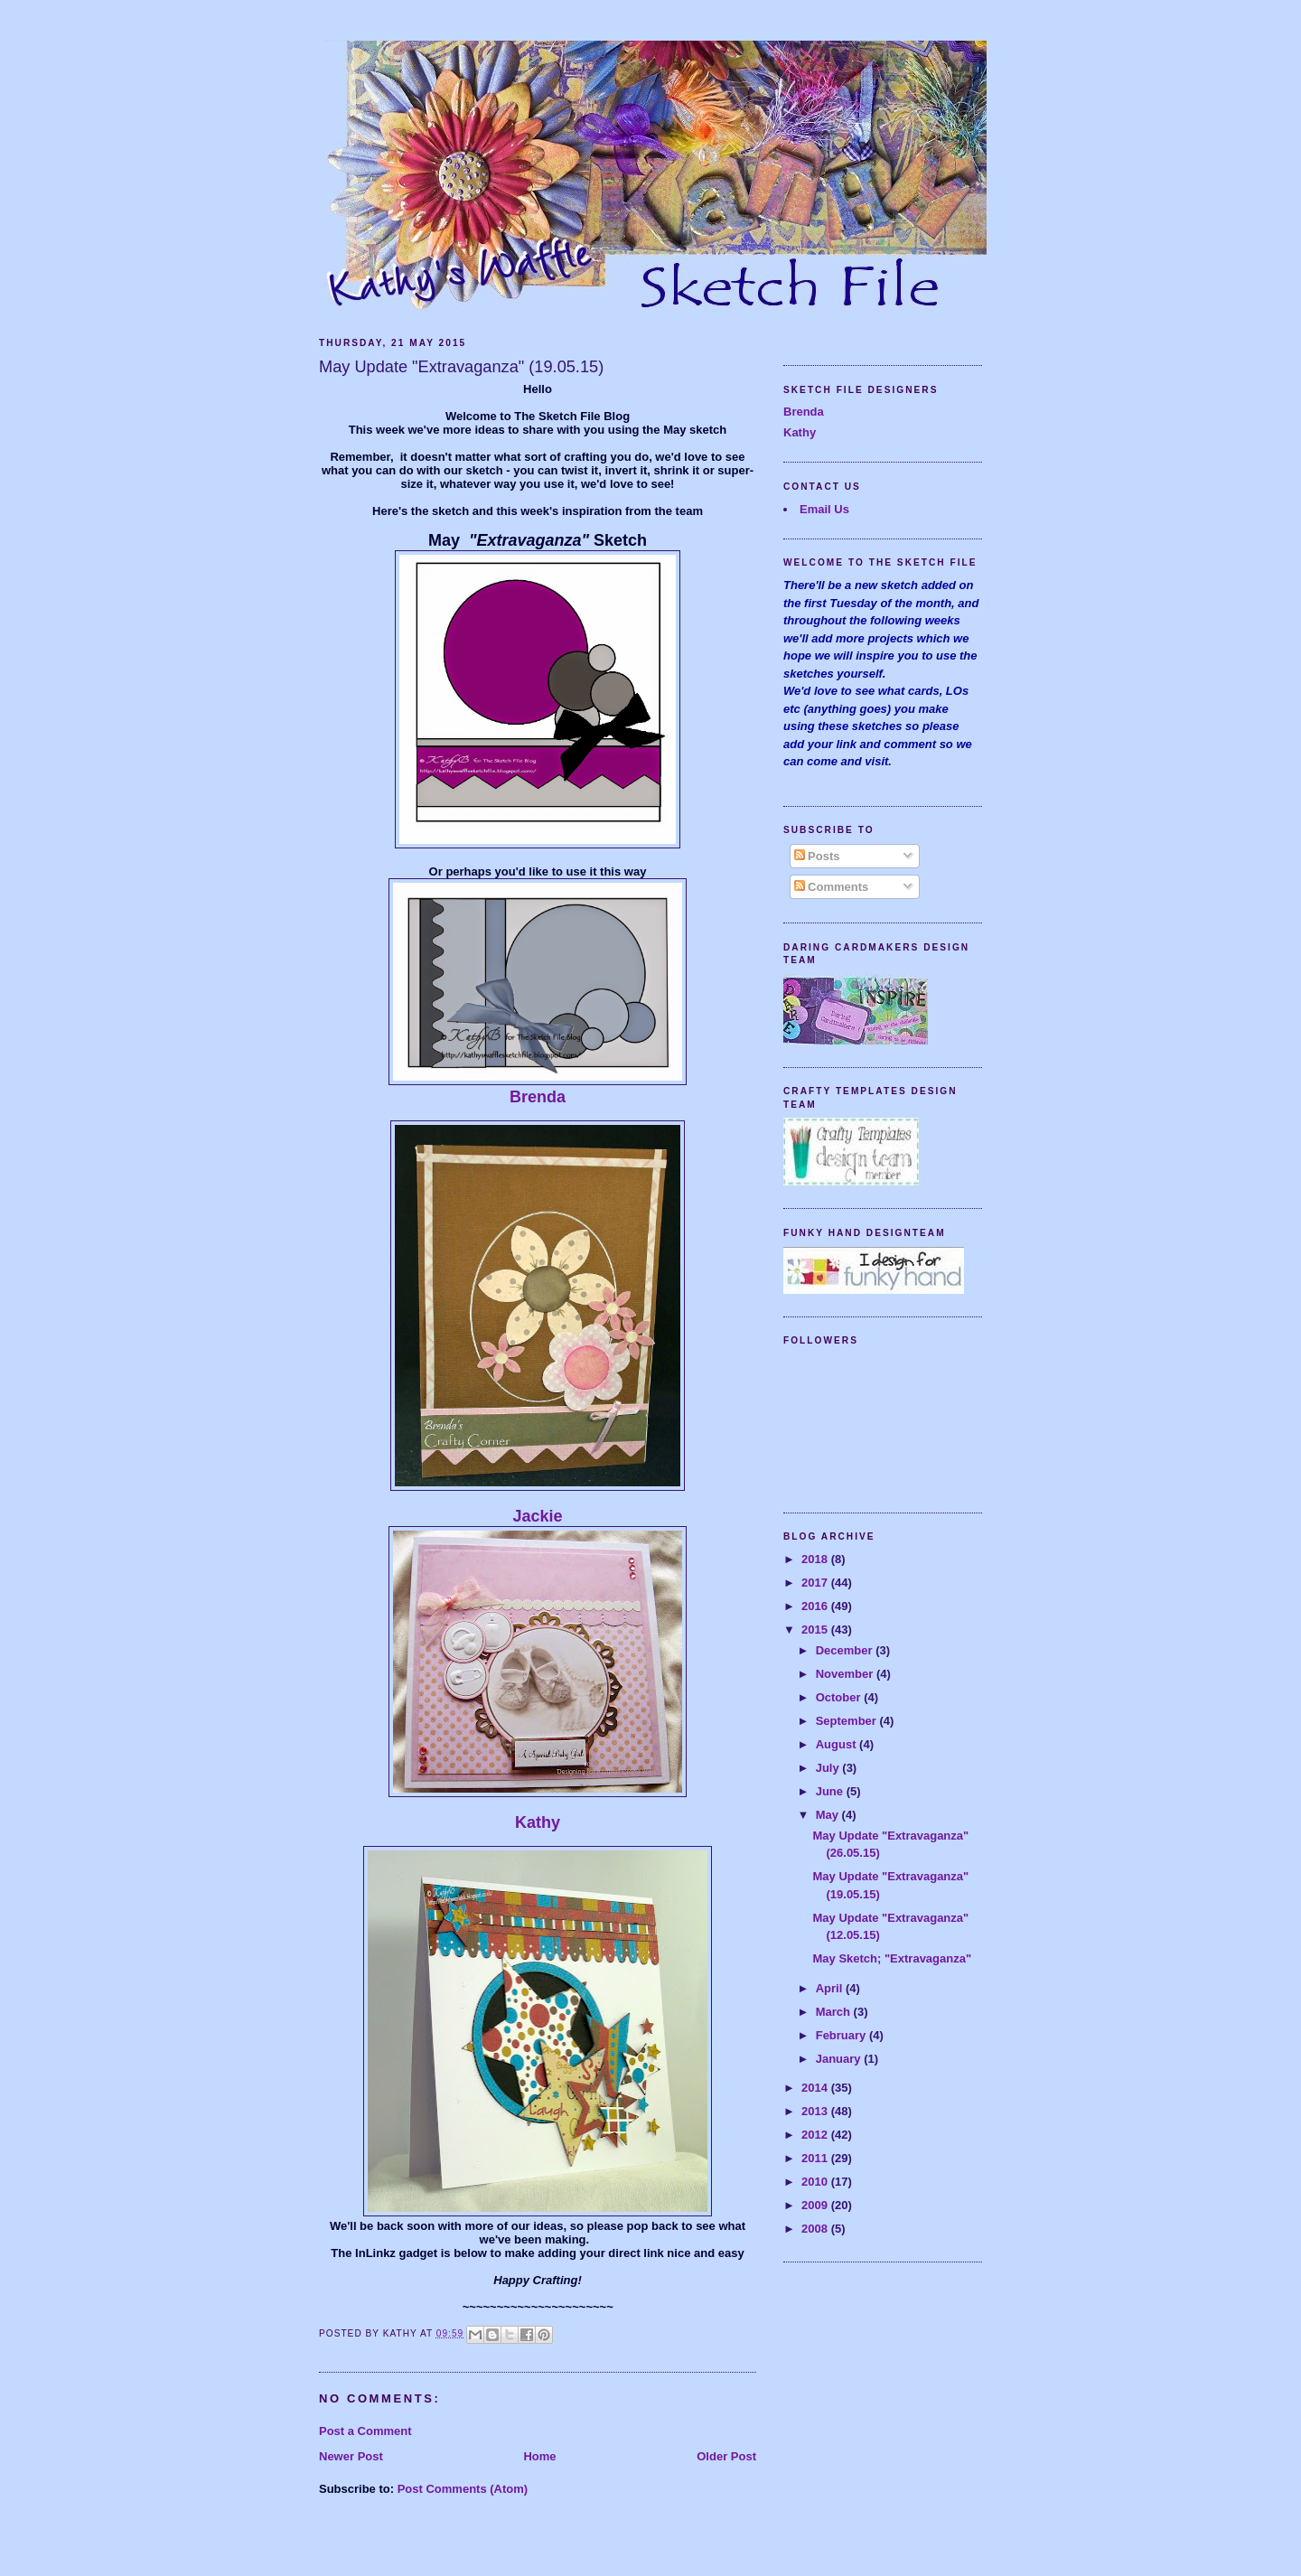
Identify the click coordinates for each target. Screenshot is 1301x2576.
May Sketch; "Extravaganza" (891, 1958)
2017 (816, 1582)
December (845, 1650)
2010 (816, 2181)
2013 (816, 2111)
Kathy (537, 1822)
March (835, 2012)
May (829, 1815)
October (840, 1697)
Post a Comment (365, 2431)
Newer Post (351, 2456)
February (842, 2035)
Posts (817, 856)
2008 (816, 2228)
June (831, 1791)
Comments (831, 887)
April (831, 1988)
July (829, 1768)
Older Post (726, 2456)
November (846, 1674)
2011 (816, 2158)
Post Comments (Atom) (463, 2489)
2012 (816, 2134)
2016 (816, 1606)
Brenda (538, 1097)
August (837, 1744)
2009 (816, 2205)
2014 (816, 2087)
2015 (816, 1629)
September (848, 1721)
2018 (816, 1559)
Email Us (824, 509)
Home (539, 2456)
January (840, 2058)
